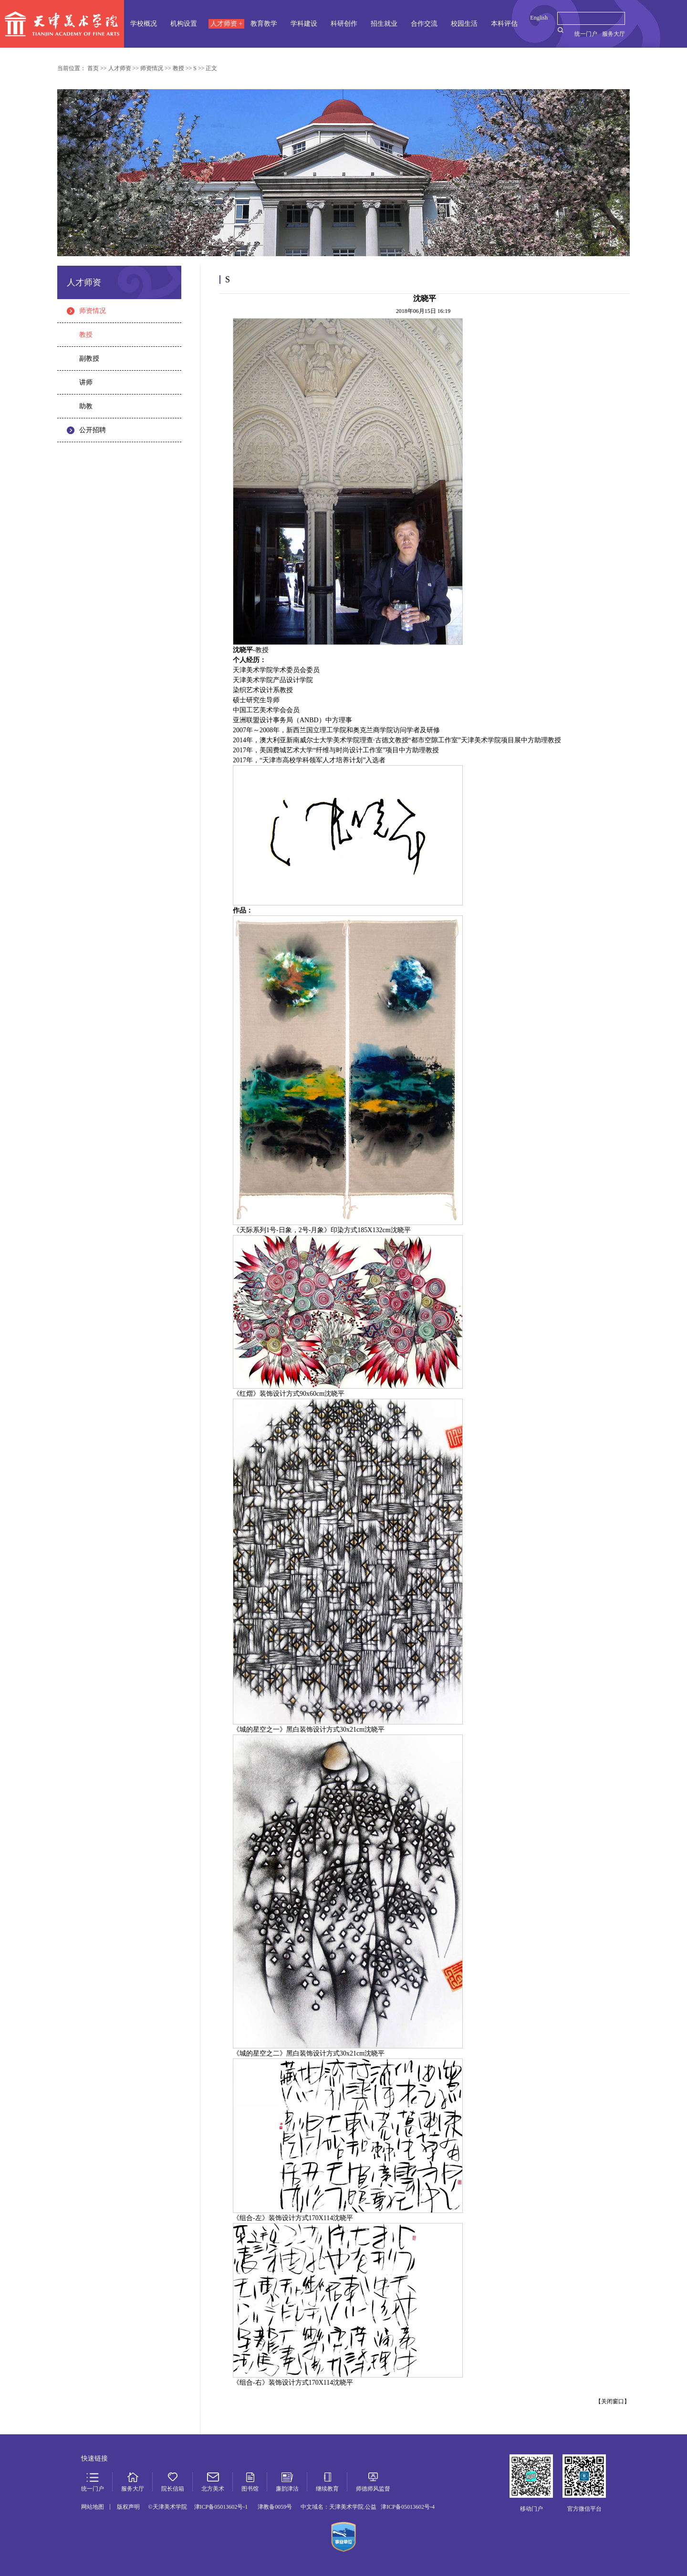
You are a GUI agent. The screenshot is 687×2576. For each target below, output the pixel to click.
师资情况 (92, 310)
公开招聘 (92, 430)
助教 (86, 406)
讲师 (86, 382)
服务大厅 (613, 34)
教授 (86, 334)
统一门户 (585, 34)
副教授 (89, 358)
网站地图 (92, 2507)
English (539, 17)
